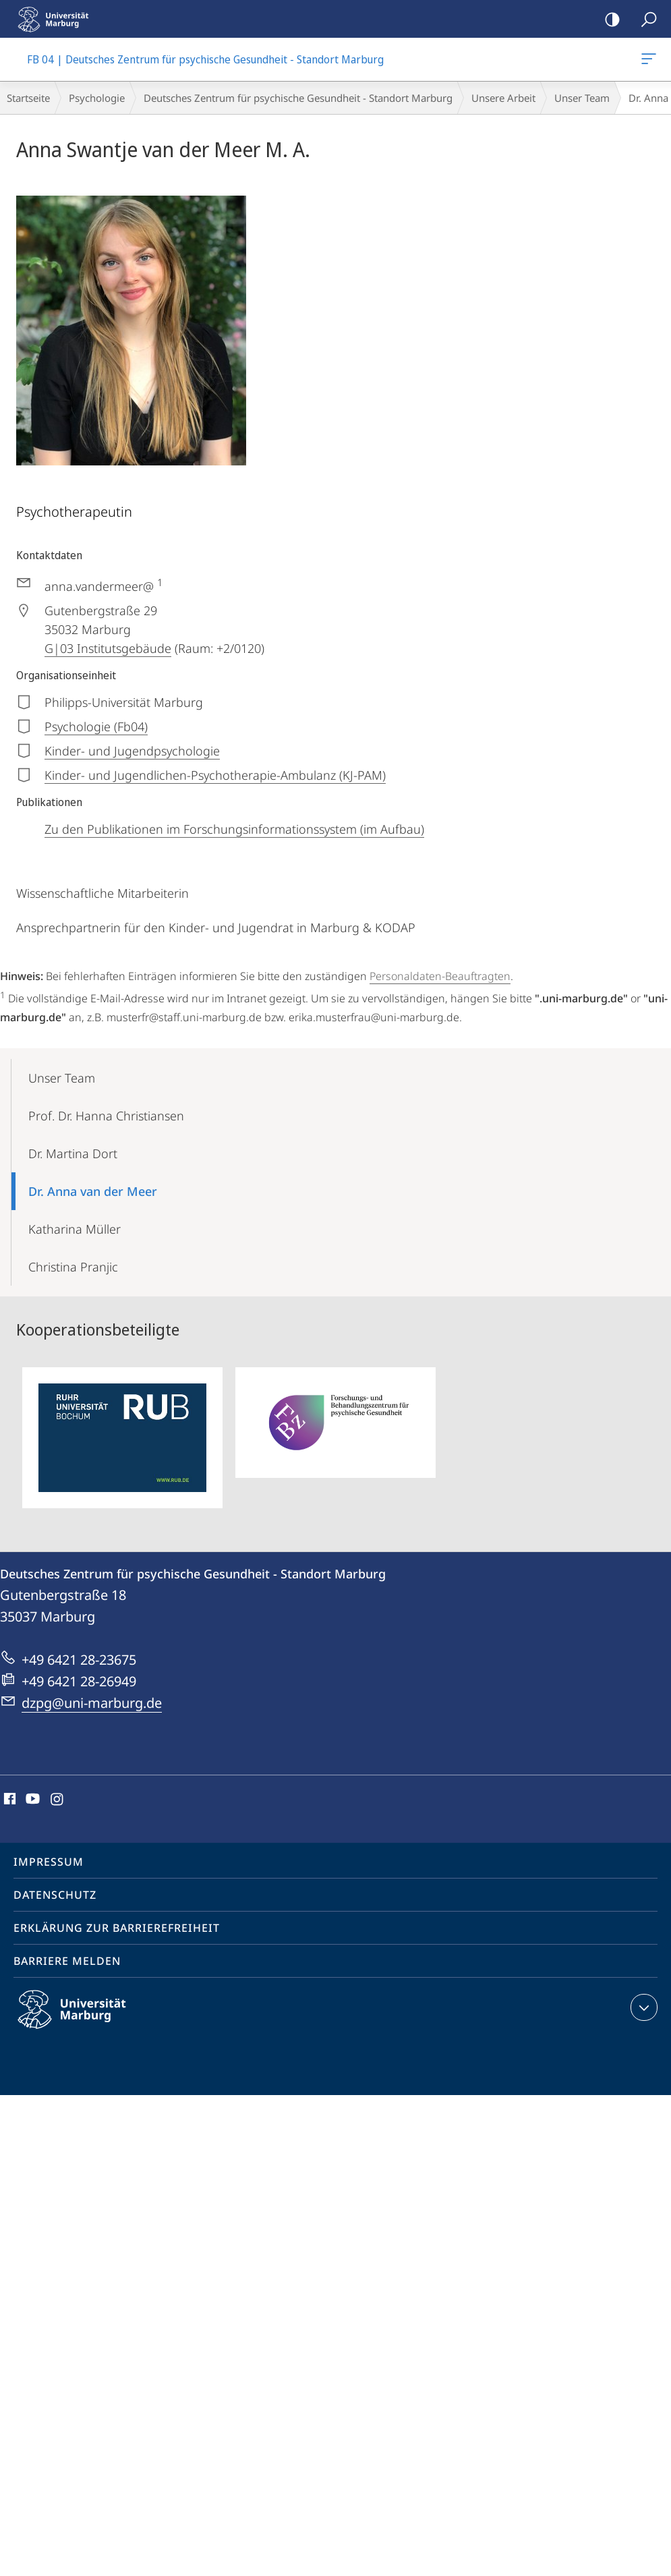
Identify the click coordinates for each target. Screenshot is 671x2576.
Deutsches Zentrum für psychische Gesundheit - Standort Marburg (298, 98)
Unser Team (582, 98)
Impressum (48, 1861)
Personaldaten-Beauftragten (440, 976)
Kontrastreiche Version (608, 20)
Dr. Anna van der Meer (92, 1191)
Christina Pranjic (73, 1267)
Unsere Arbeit (503, 98)
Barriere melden (67, 1960)
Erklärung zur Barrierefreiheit (116, 1927)
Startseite (28, 98)
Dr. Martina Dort (72, 1153)
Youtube (31, 1799)
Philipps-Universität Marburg (84, 2020)
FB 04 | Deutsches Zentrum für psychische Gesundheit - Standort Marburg (647, 61)
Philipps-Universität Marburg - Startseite (57, 19)
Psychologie (97, 98)
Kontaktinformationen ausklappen (642, 2007)
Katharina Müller (74, 1229)
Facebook (8, 1799)
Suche (644, 20)
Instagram (57, 1799)
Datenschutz (54, 1894)
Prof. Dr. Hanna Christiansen (106, 1116)
